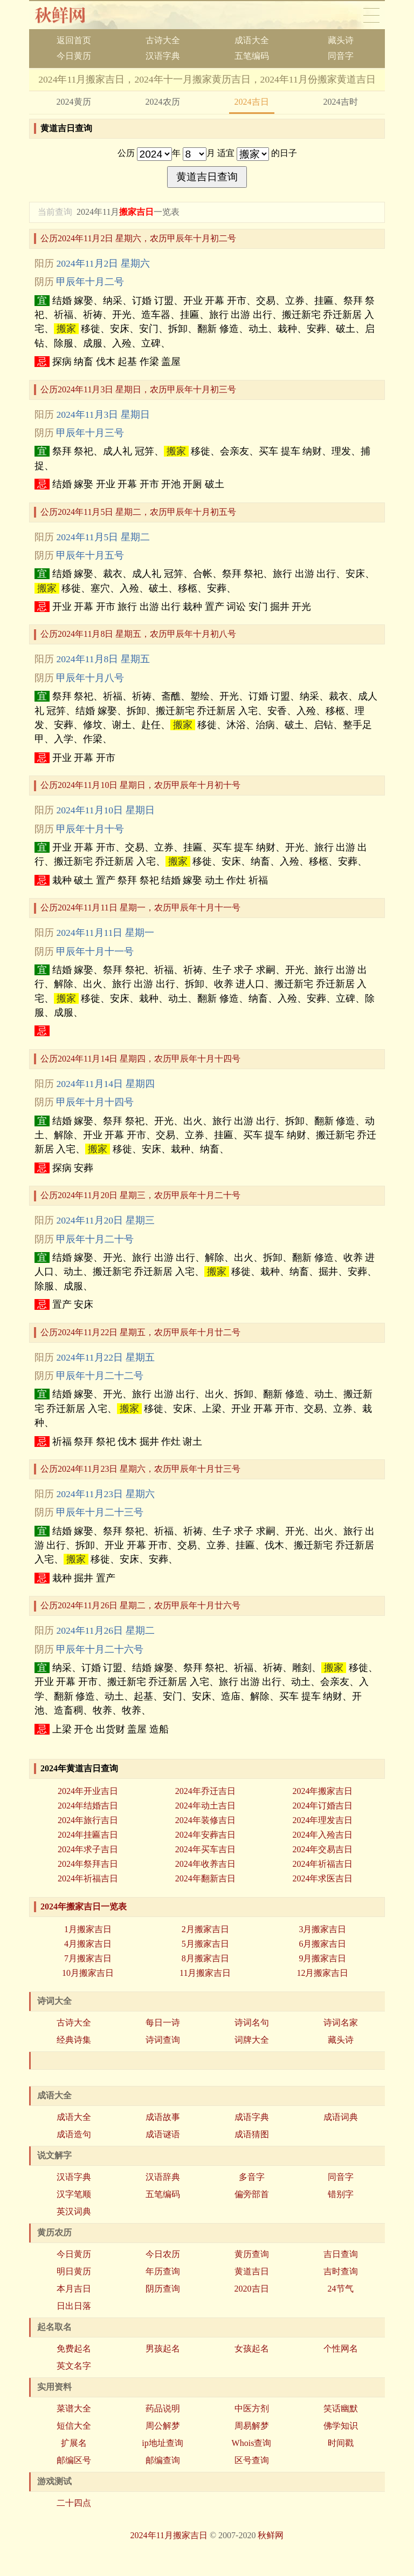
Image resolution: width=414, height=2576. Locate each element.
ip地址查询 (162, 2443)
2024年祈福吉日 (322, 1863)
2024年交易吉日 (322, 1849)
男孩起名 (163, 2348)
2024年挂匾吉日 (88, 1834)
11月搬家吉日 (205, 1972)
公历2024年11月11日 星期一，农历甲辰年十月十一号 (140, 907)
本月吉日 (74, 2288)
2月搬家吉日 (205, 1929)
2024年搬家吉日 (322, 1791)
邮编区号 (74, 2460)
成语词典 (340, 2117)
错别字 (341, 2194)
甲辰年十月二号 (90, 281)
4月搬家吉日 (88, 1943)
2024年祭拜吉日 (88, 1863)
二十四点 (74, 2502)
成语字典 (251, 2117)
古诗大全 (163, 40)
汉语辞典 (163, 2176)
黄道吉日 (251, 2271)
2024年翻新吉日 (205, 1878)
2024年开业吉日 (88, 1791)
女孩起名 (251, 2348)
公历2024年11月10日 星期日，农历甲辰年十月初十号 (140, 785)
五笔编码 (251, 55)
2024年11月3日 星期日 (102, 414)
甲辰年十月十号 (90, 829)
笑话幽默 (340, 2408)
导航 (371, 15)
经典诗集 (74, 2039)
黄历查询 (251, 2254)
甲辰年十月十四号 (95, 1102)
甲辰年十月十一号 (95, 951)
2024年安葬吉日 (205, 1834)
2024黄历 (74, 101)
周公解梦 (163, 2425)
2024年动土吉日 (205, 1805)
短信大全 (74, 2425)
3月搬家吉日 (322, 1929)
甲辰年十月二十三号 (99, 1512)
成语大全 (251, 40)
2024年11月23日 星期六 (105, 1493)
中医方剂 (251, 2408)
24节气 (341, 2288)
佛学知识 (340, 2425)
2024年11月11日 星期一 (105, 932)
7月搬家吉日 (88, 1958)
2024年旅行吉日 (88, 1820)
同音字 (341, 55)
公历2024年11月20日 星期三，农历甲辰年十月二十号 (140, 1195)
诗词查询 (163, 2039)
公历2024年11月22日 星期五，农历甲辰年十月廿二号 (140, 1332)
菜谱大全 (74, 2408)
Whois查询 (252, 2443)
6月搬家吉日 (322, 1943)
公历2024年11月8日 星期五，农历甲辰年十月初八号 (138, 633)
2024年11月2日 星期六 (102, 263)
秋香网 (68, 15)
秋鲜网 (271, 2535)
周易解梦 (251, 2425)
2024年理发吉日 (322, 1820)
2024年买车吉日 (205, 1849)
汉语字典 (163, 55)
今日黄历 (74, 55)
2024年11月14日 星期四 (105, 1083)
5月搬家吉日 (205, 1943)
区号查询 (251, 2460)
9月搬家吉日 (322, 1958)
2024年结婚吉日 (88, 1805)
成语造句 (74, 2134)
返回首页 (74, 40)
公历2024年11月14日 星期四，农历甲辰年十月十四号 (140, 1058)
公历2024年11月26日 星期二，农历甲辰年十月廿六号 (140, 1605)
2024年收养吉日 (205, 1863)
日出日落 (74, 2305)
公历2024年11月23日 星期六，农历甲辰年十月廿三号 (140, 1468)
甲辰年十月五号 (90, 555)
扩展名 (74, 2443)
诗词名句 (251, 2022)
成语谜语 (163, 2134)
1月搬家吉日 (88, 1929)
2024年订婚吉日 (322, 1805)
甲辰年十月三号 (90, 432)
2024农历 (163, 101)
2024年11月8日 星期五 (102, 659)
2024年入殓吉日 (322, 1834)
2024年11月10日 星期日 (105, 810)
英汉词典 (74, 2211)
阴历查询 (163, 2288)
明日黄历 (74, 2271)
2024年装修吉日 (205, 1820)
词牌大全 (251, 2039)
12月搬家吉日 (322, 1972)
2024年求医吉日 (322, 1878)
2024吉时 (340, 101)
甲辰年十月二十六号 (99, 1649)
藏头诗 (341, 40)
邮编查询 (163, 2460)
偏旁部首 (251, 2194)
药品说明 (163, 2408)
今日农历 (163, 2254)
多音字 (252, 2176)
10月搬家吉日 (88, 1972)
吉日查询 (340, 2254)
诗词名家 (340, 2022)
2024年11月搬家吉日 (169, 2535)
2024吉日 (251, 101)
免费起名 (74, 2348)
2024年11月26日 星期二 (105, 1630)
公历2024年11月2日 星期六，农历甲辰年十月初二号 (138, 238)
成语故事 (163, 2117)
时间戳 (341, 2443)
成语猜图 (251, 2134)
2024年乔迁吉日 (205, 1791)
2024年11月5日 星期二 (102, 537)
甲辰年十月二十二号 (99, 1375)
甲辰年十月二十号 (95, 1239)
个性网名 (340, 2348)
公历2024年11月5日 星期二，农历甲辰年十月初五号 (138, 511)
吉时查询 (340, 2271)
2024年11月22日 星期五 (105, 1357)
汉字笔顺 (74, 2194)
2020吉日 (251, 2288)
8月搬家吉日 (205, 1958)
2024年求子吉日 (88, 1849)
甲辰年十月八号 (90, 677)
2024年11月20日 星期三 (105, 1220)
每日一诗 (163, 2022)
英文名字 (74, 2365)
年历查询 (163, 2271)
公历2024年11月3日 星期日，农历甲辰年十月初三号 (138, 389)
